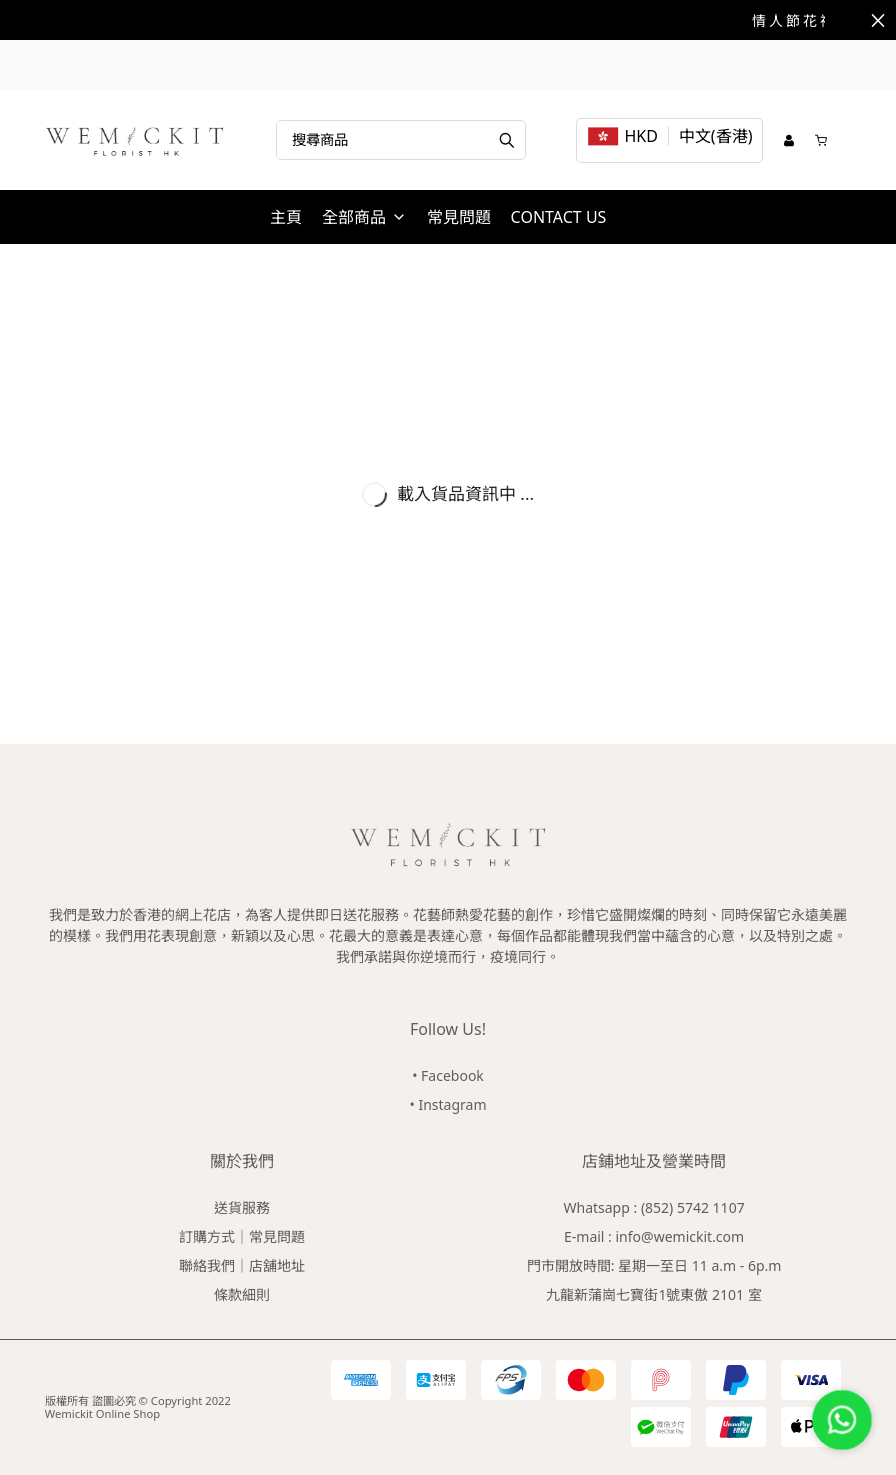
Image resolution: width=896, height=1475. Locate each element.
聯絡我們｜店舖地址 (242, 1265)
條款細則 (242, 1294)
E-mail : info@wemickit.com (654, 1236)
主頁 (286, 217)
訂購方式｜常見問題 (242, 1236)
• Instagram (448, 1104)
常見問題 (459, 217)
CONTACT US (559, 217)
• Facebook (448, 1075)
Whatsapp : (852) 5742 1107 (653, 1207)
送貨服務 (242, 1207)
